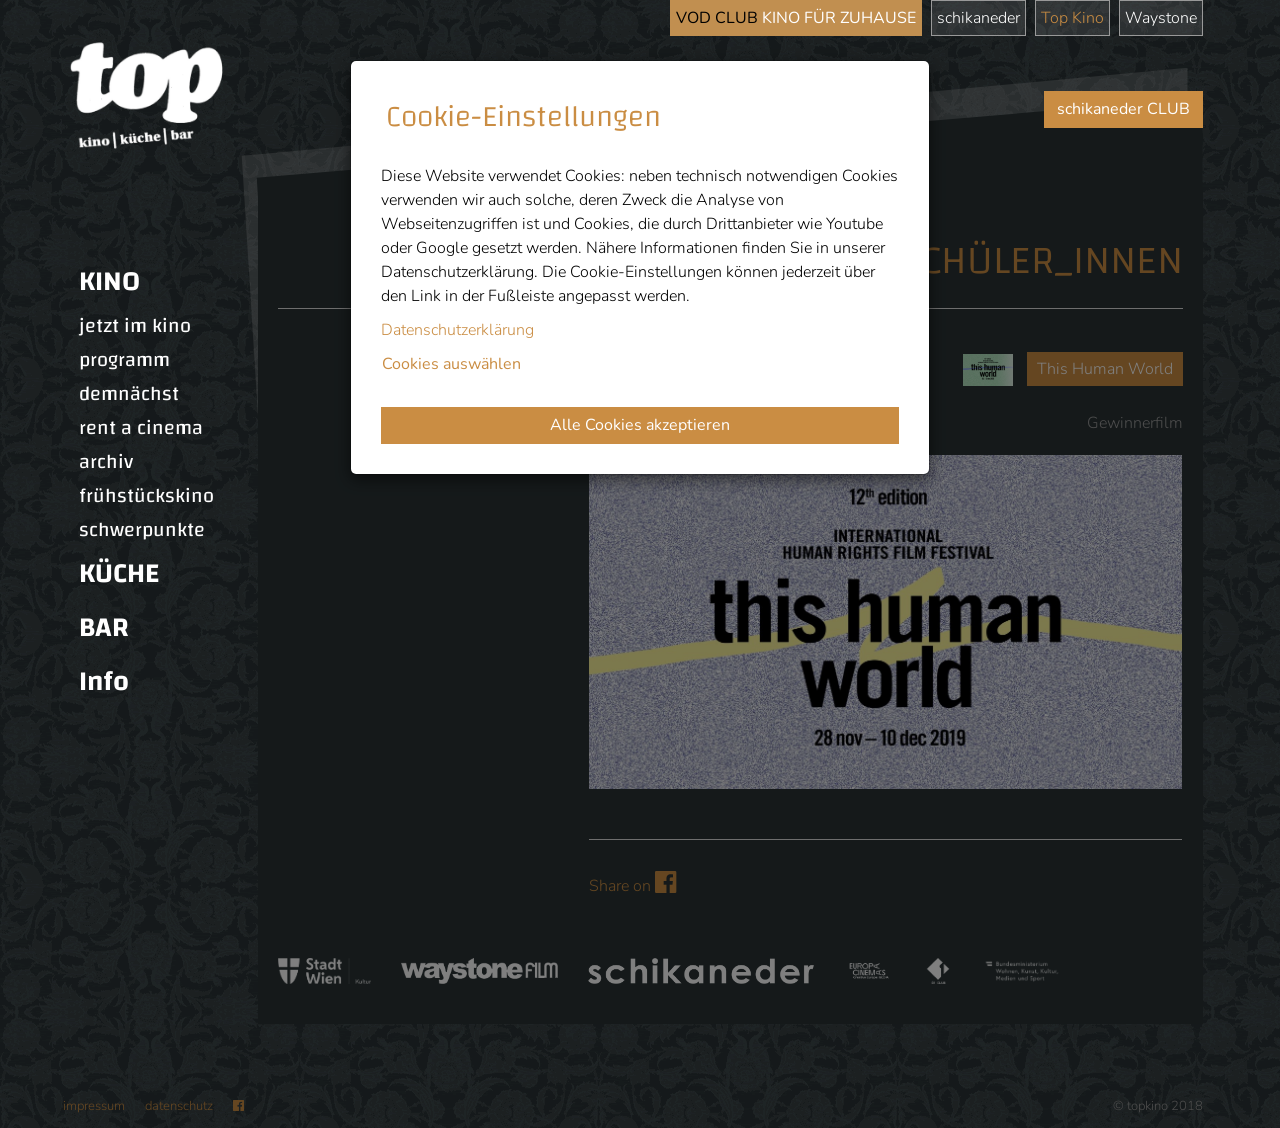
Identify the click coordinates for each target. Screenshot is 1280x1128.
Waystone (1161, 18)
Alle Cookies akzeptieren (640, 425)
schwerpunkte (142, 530)
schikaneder (978, 18)
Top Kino (1072, 18)
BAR (104, 627)
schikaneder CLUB (1123, 109)
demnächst (129, 394)
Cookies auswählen (451, 364)
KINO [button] (109, 281)
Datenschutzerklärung (457, 330)
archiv (106, 462)
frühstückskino (146, 496)
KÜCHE (119, 573)
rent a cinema (141, 428)
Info (104, 681)
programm (124, 360)
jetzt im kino (135, 326)
